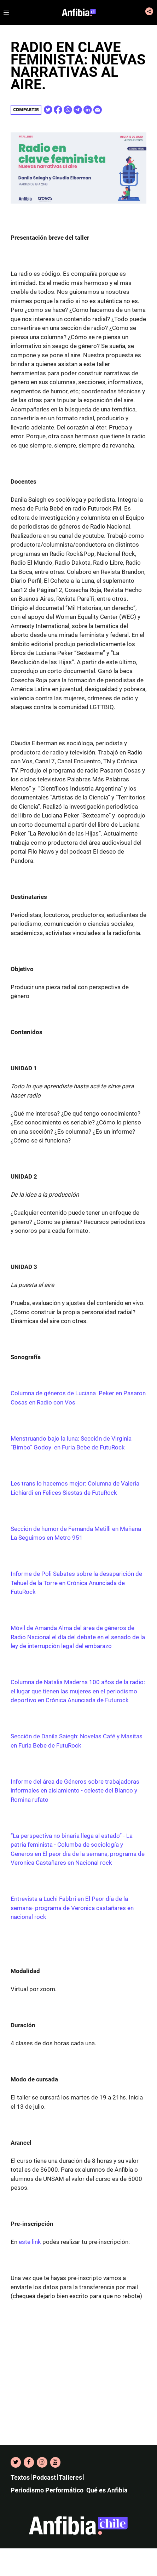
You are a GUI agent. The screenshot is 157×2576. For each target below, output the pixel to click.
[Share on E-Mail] (97, 110)
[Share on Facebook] (58, 110)
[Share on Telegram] (78, 110)
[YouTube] (55, 2462)
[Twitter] (16, 2462)
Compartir (26, 110)
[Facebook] (29, 2462)
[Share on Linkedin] (87, 110)
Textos (20, 2477)
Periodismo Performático (47, 2490)
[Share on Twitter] (48, 110)
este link (29, 2241)
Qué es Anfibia (107, 2490)
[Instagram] (42, 2462)
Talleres (70, 2477)
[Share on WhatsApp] (68, 110)
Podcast (44, 2477)
